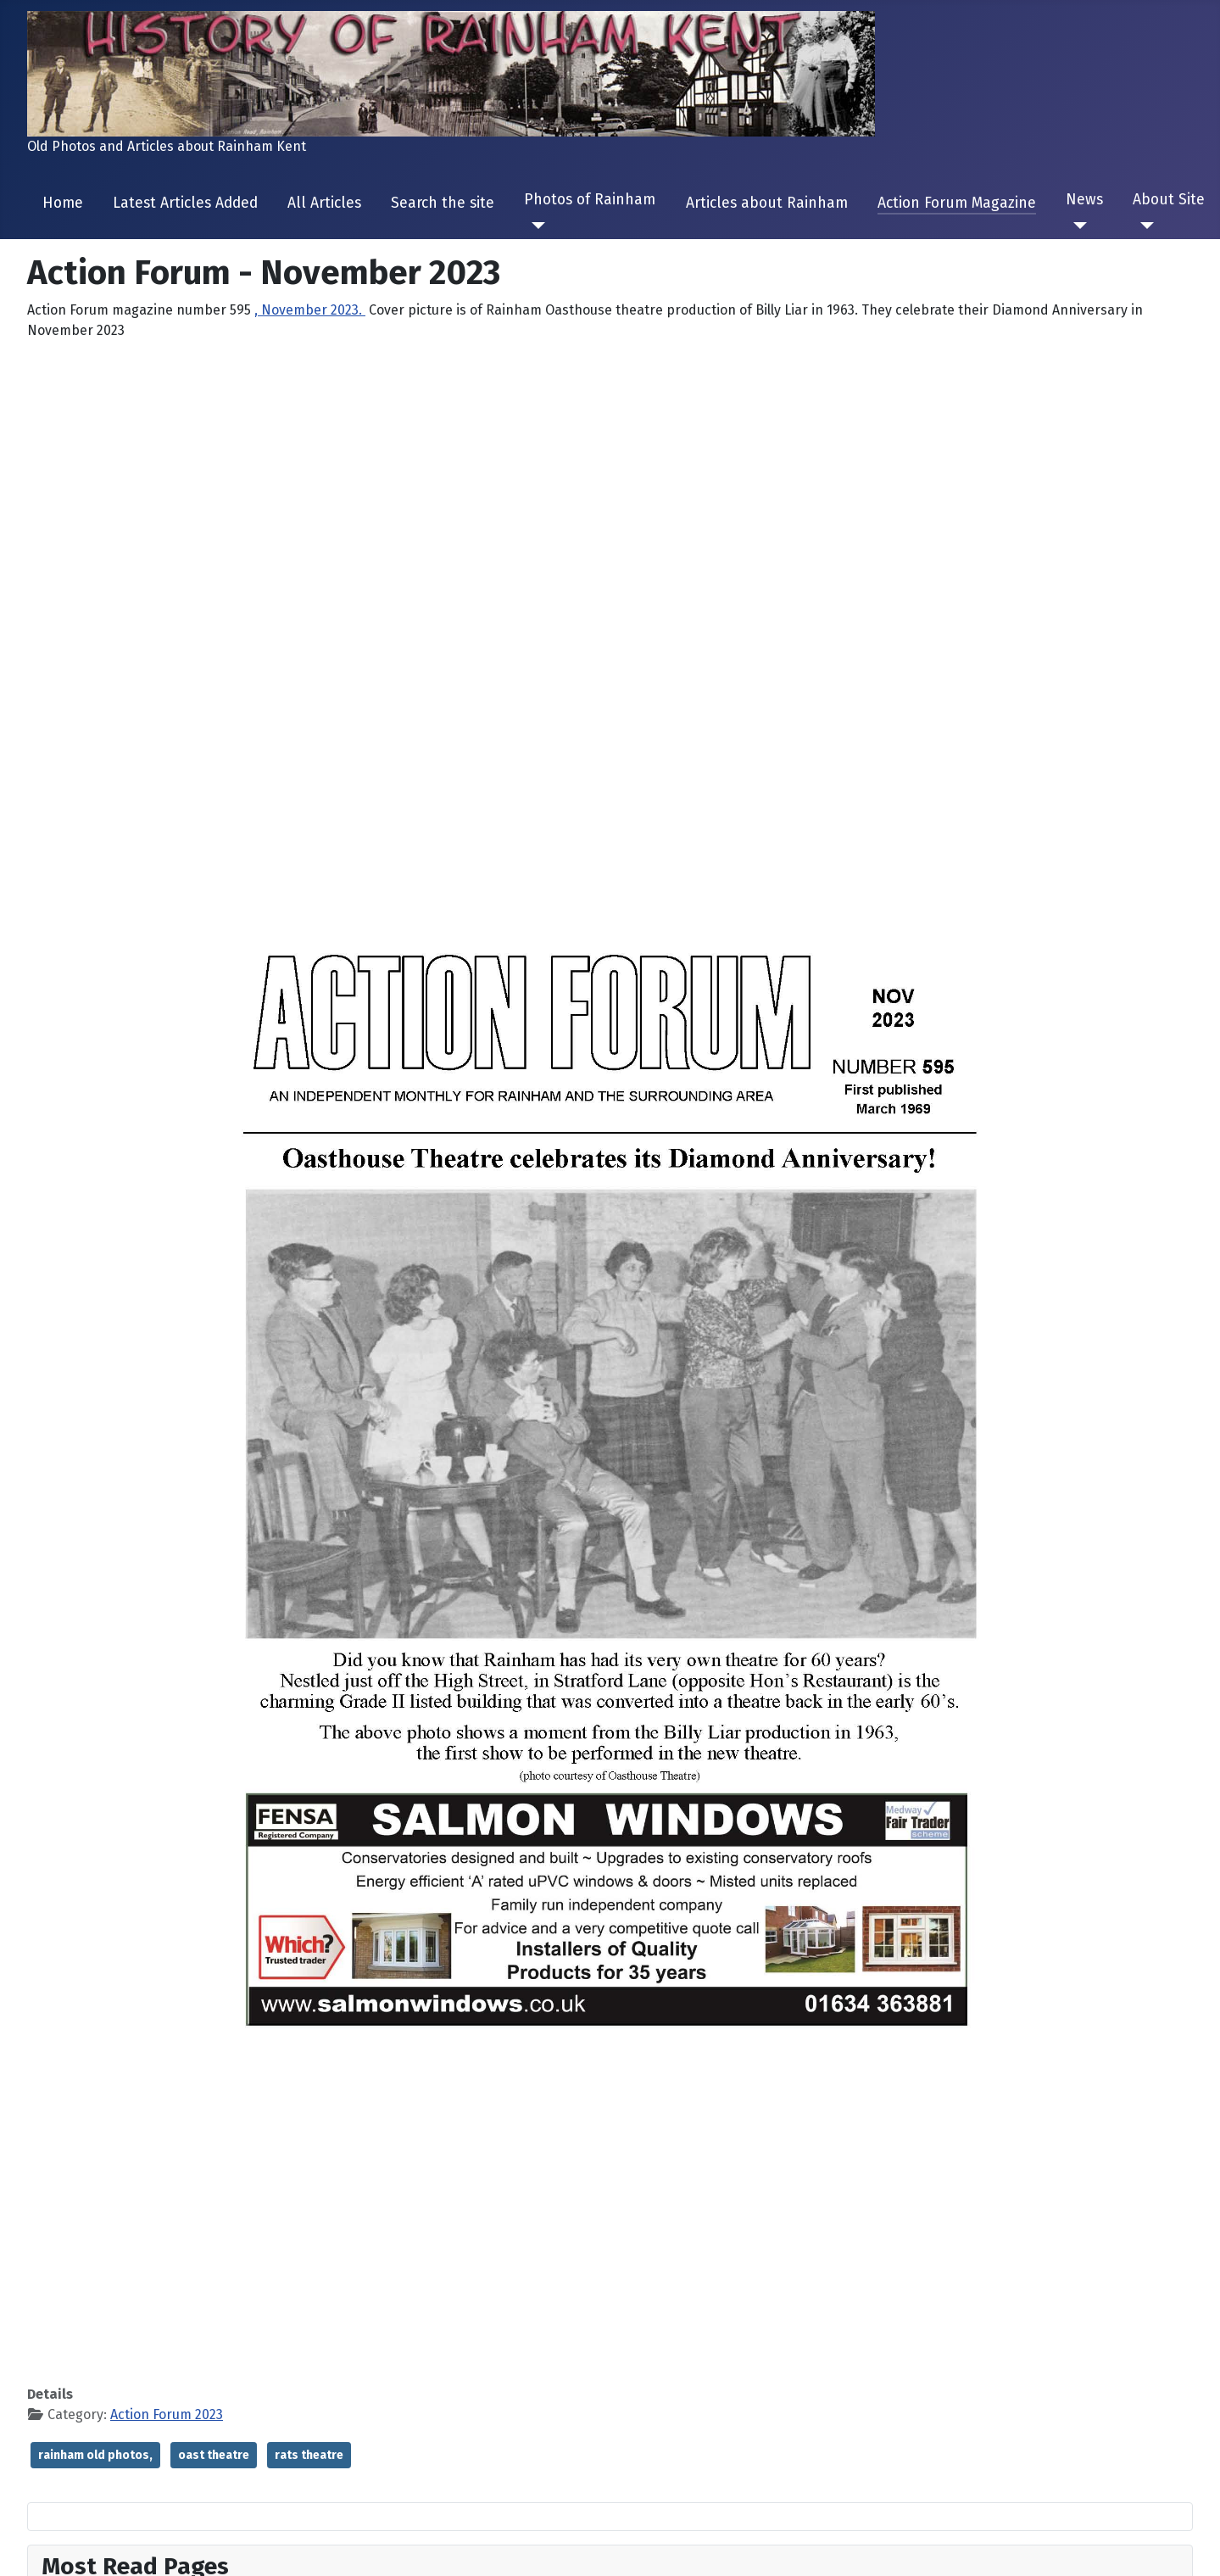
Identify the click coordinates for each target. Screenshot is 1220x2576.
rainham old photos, (95, 2455)
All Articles (324, 203)
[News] (1076, 225)
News (1084, 200)
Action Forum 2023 (166, 2414)
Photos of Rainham (589, 200)
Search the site (442, 203)
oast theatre (213, 2455)
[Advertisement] (610, 473)
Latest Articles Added (185, 203)
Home (62, 203)
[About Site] (1143, 225)
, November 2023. (309, 310)
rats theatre (309, 2455)
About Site (1169, 200)
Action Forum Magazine (956, 203)
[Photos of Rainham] (534, 225)
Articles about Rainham (767, 203)
